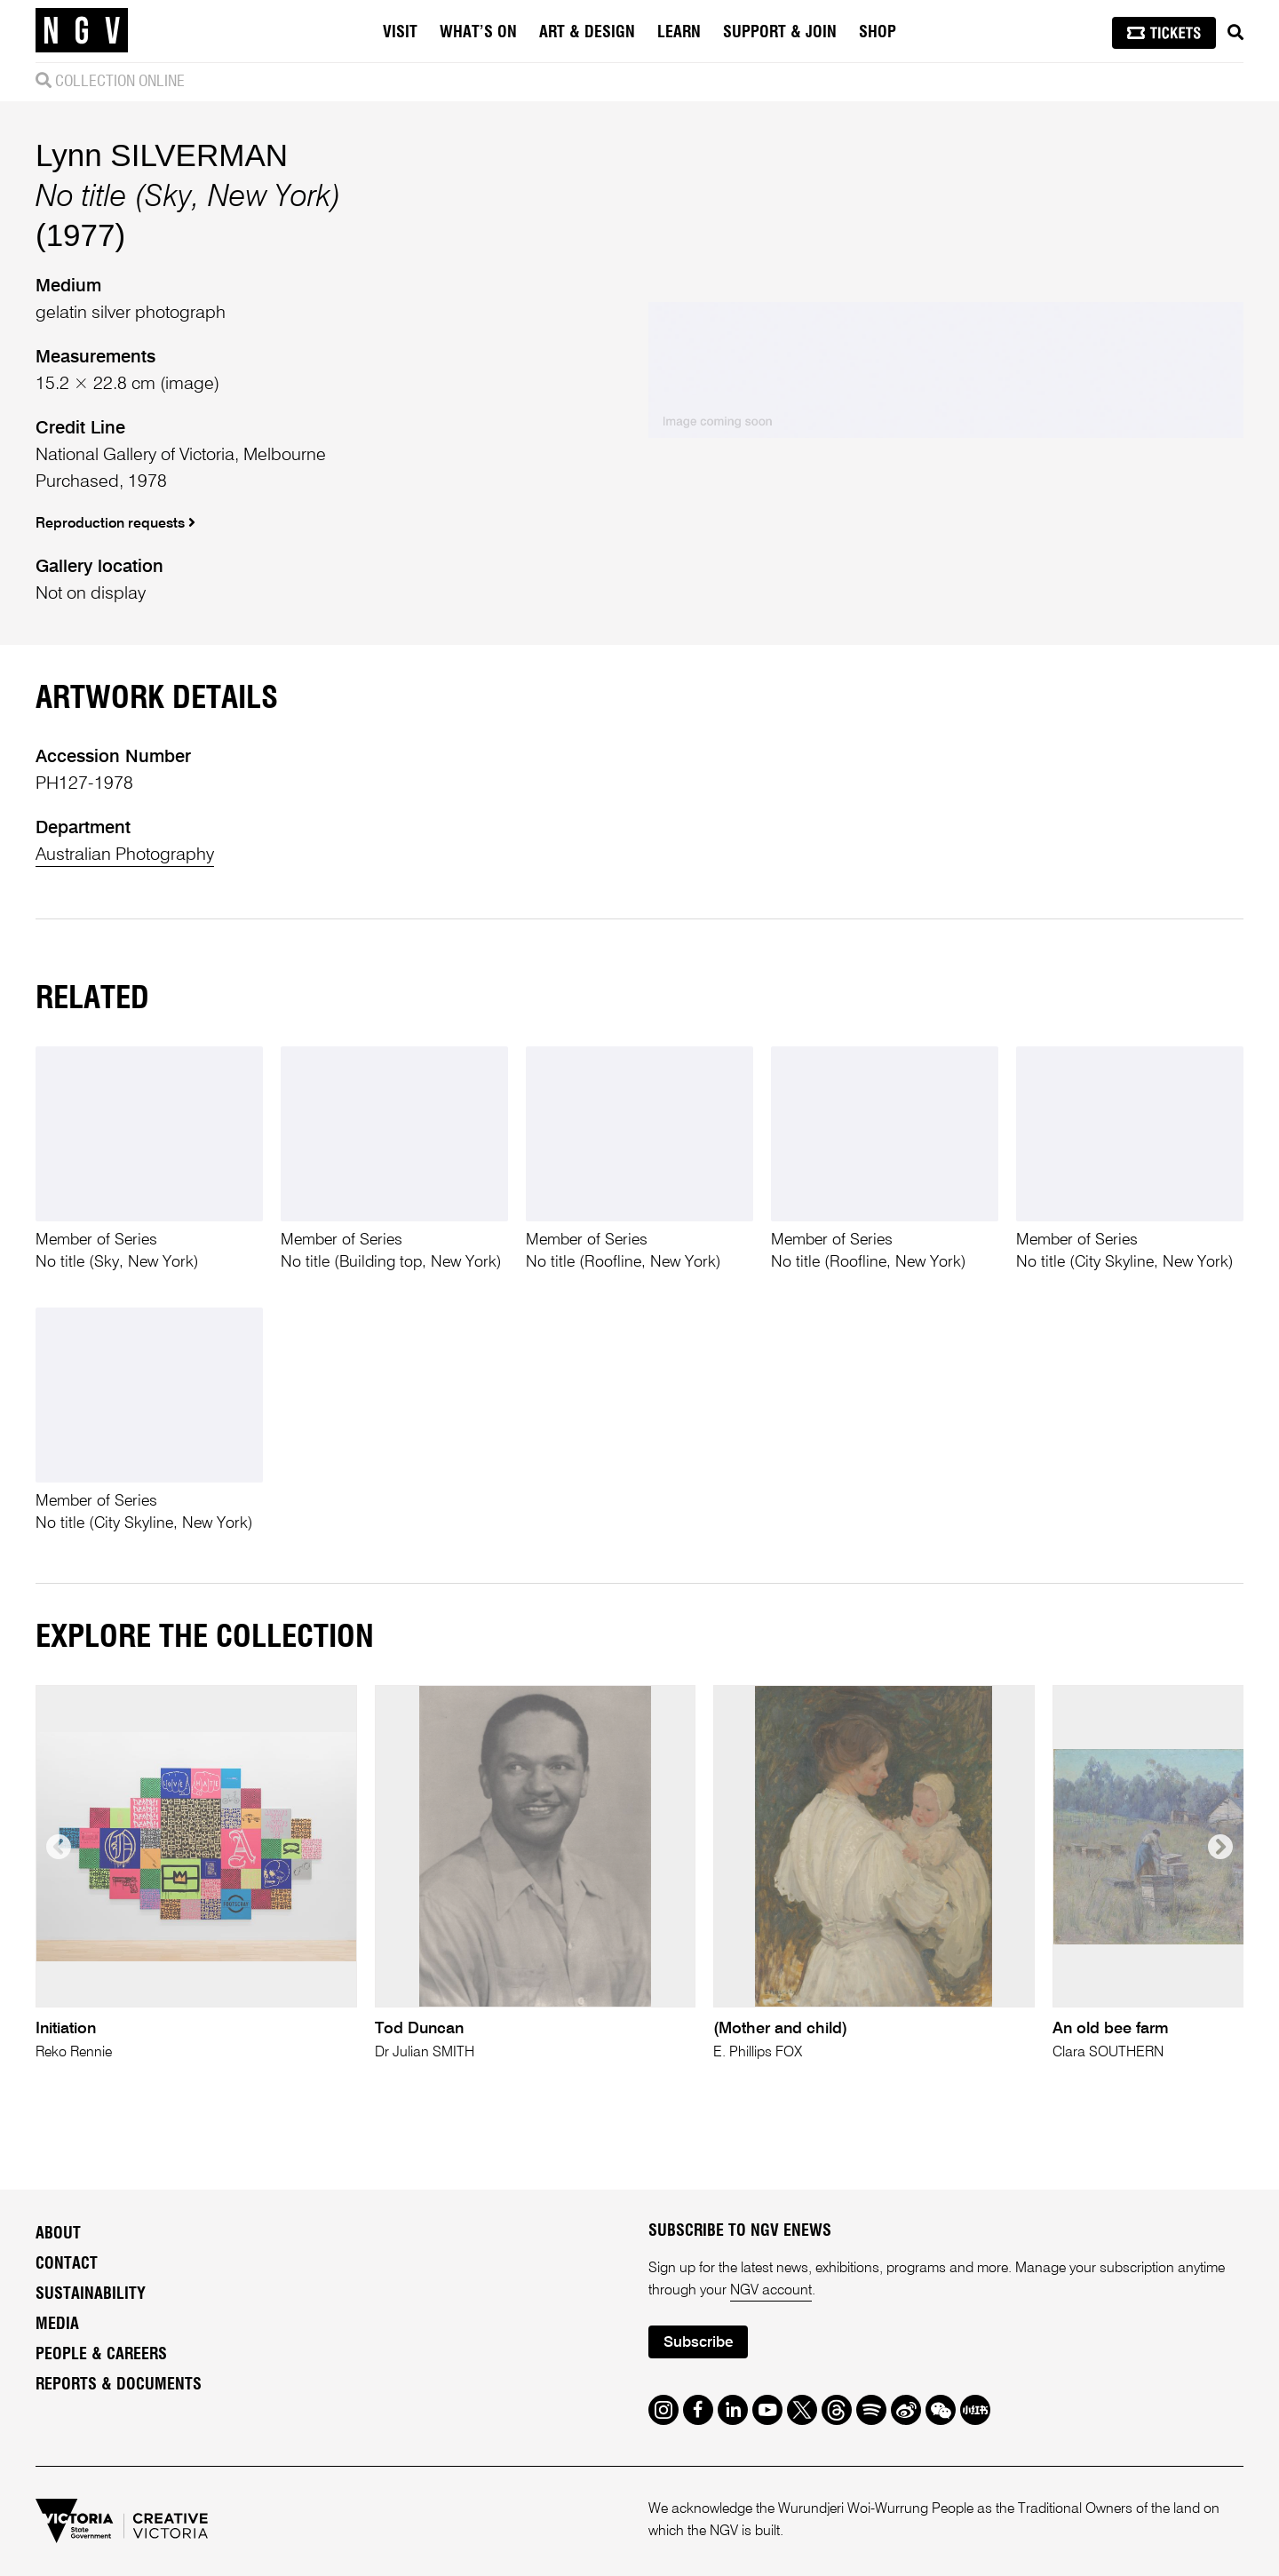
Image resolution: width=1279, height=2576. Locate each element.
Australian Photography (125, 855)
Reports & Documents (119, 2385)
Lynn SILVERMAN (162, 155)
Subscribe (698, 2342)
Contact (67, 2264)
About (58, 2234)
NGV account (771, 2291)
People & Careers (101, 2355)
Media (57, 2325)
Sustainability (91, 2294)
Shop (877, 33)
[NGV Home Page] (82, 31)
